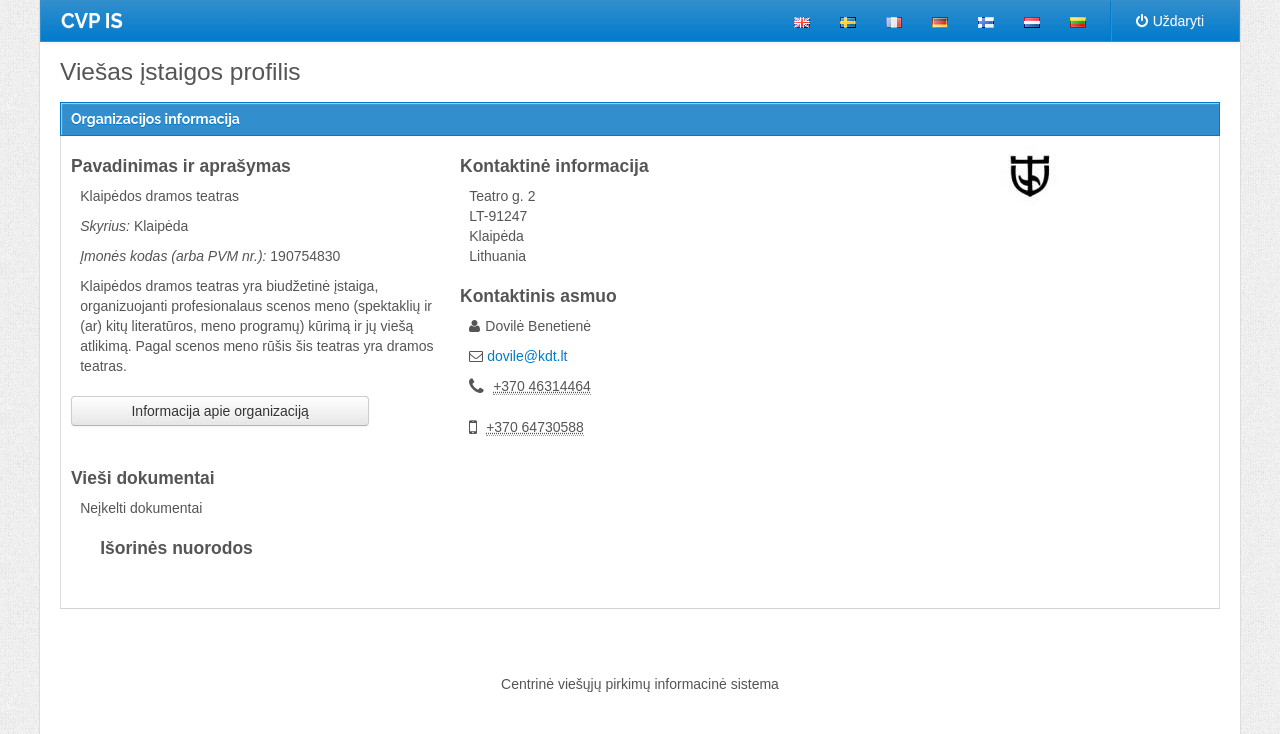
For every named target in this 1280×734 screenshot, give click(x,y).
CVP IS (92, 21)
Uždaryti (1170, 21)
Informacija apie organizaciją (219, 411)
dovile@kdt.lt (527, 356)
